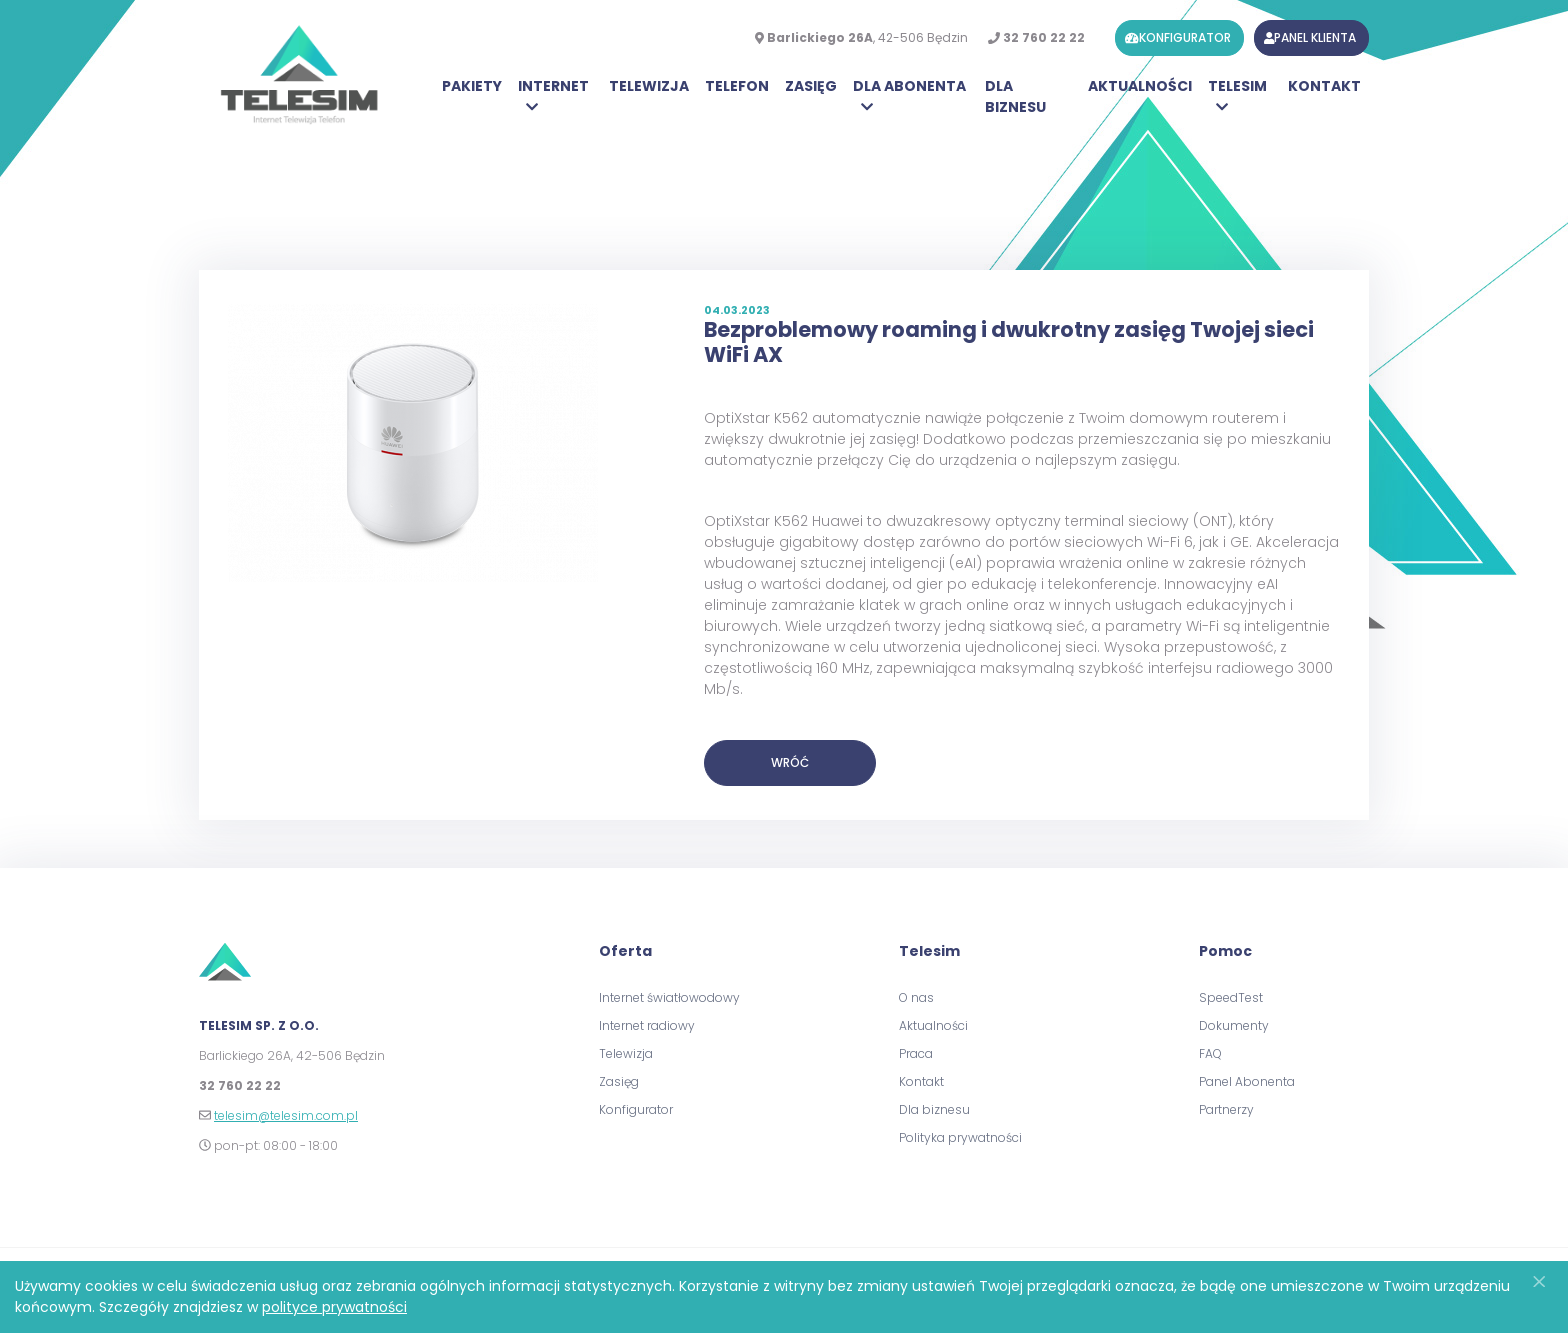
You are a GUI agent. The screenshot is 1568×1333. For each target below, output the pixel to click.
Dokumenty (1234, 1025)
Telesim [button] (1237, 86)
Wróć (790, 762)
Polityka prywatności (960, 1137)
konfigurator (1178, 37)
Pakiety (472, 86)
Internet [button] (553, 86)
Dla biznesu (1015, 96)
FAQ (1210, 1053)
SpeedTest (1231, 997)
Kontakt (1324, 86)
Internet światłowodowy (669, 997)
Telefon (737, 86)
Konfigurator (636, 1109)
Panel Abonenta (1247, 1081)
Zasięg (811, 86)
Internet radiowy (647, 1025)
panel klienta (1310, 37)
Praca (916, 1053)
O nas (916, 997)
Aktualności (1140, 86)
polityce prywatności (334, 1307)
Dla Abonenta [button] (909, 86)
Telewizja (649, 86)
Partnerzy (1226, 1109)
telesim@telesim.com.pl (286, 1115)
